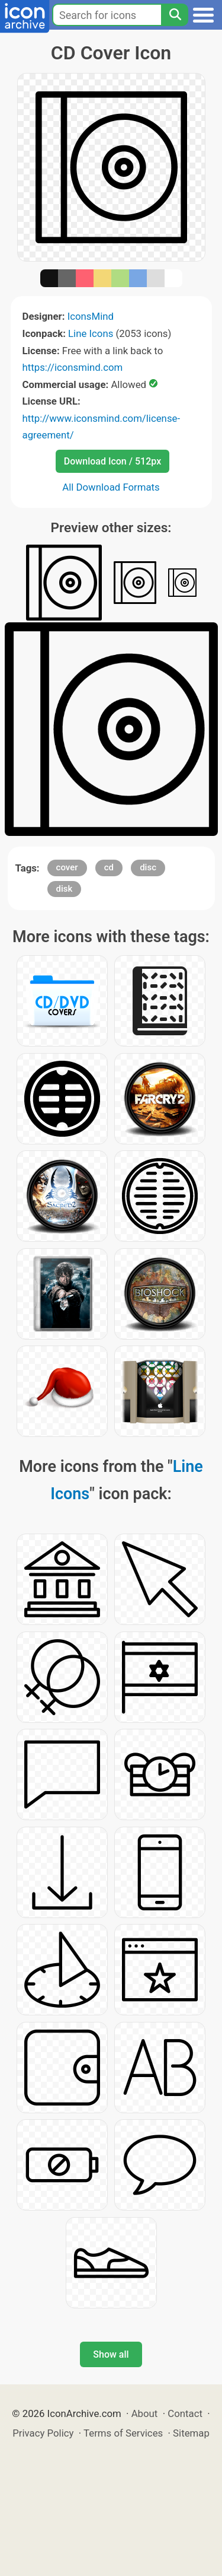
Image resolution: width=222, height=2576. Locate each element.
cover (67, 867)
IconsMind (90, 316)
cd (109, 867)
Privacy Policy (42, 2433)
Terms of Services (123, 2433)
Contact (185, 2413)
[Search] (174, 15)
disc (148, 867)
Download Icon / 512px (112, 461)
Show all (110, 2354)
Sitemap (191, 2433)
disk (64, 888)
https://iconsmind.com (72, 367)
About (144, 2413)
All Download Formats (111, 487)
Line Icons (90, 333)
